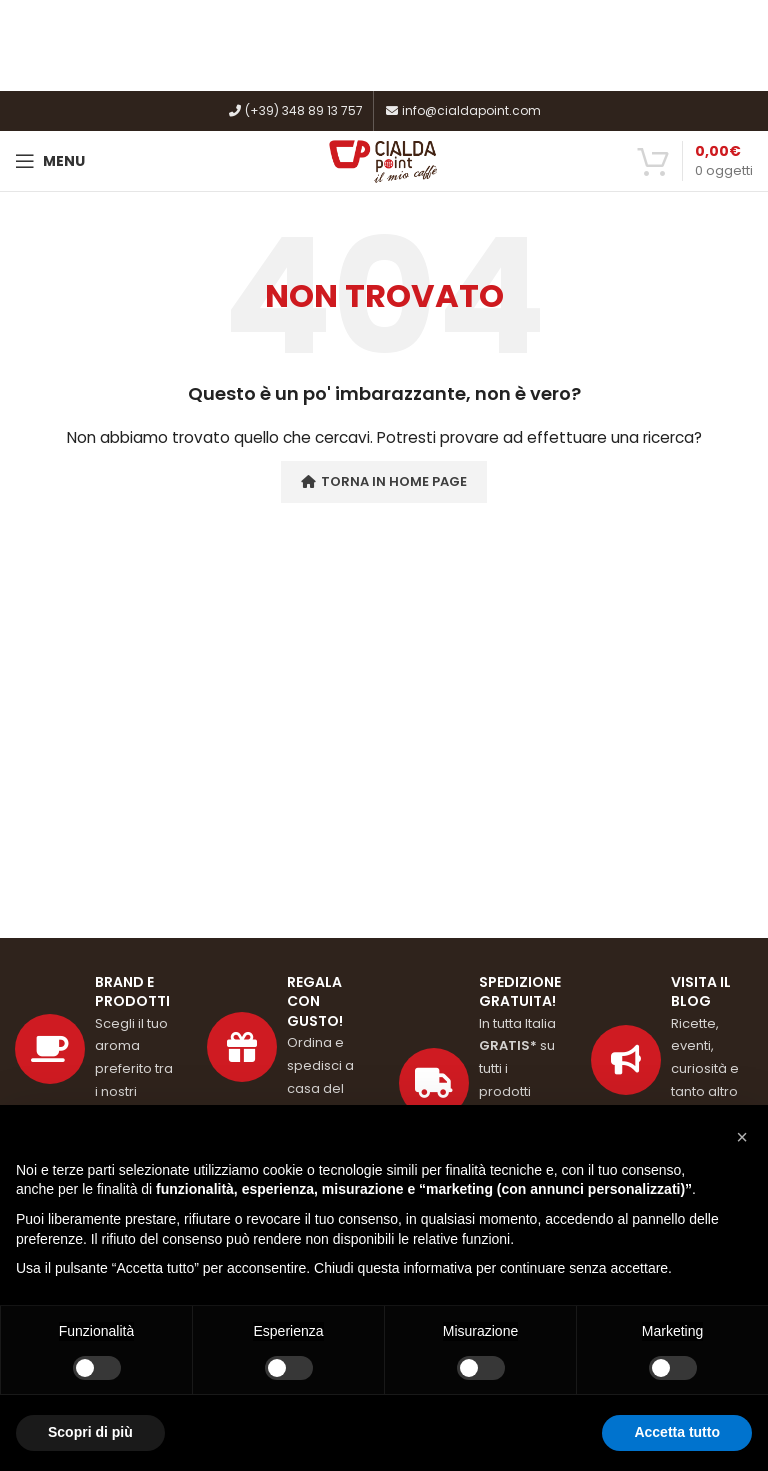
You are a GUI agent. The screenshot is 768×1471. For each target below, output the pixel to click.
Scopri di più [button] (90, 1432)
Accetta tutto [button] (677, 1432)
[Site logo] (384, 160)
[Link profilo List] (672, 1061)
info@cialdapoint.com (462, 110)
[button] (742, 1137)
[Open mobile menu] (50, 161)
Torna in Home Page (384, 481)
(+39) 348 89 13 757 (295, 110)
